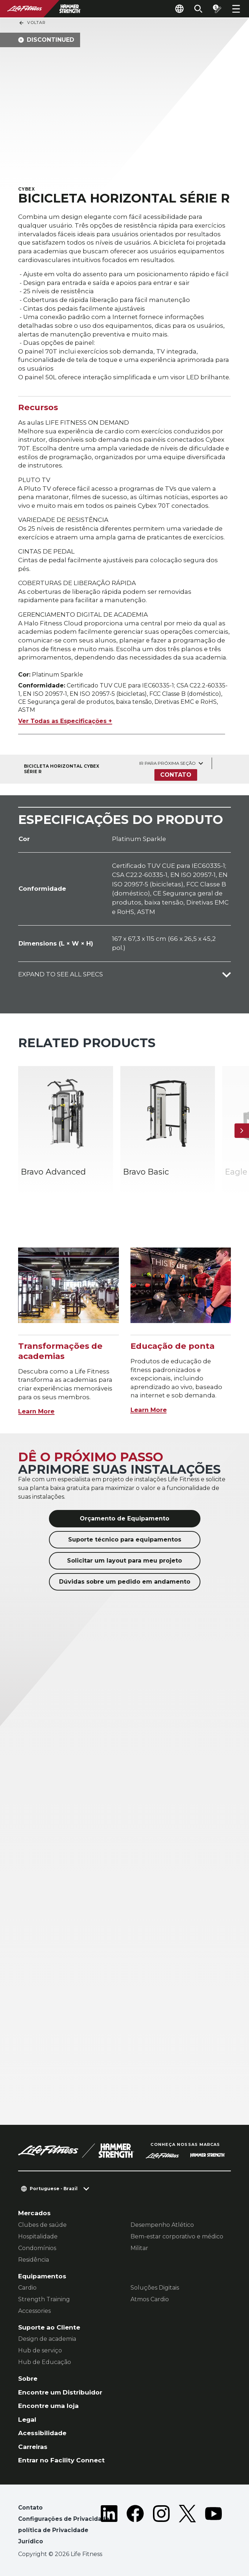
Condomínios (37, 2248)
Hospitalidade (38, 2236)
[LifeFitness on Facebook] (135, 2526)
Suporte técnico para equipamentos (124, 1539)
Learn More (36, 1411)
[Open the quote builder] (217, 8)
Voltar (32, 23)
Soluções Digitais (154, 2287)
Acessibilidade (42, 2433)
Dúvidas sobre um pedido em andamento (124, 1581)
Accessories (34, 2310)
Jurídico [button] (30, 2541)
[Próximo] (242, 1130)
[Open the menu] (236, 8)
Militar (139, 2248)
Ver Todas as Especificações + (65, 721)
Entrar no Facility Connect (61, 2460)
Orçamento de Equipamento (124, 1518)
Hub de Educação (44, 2362)
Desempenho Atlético (162, 2224)
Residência (33, 2259)
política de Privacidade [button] (53, 2530)
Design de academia (47, 2338)
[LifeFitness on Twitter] (187, 2526)
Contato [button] (30, 2507)
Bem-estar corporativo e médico (176, 2236)
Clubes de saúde (42, 2224)
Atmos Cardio (149, 2299)
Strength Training (44, 2299)
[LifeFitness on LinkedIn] (109, 2526)
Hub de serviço (40, 2350)
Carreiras (32, 2446)
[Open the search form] (198, 8)
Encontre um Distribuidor (60, 2392)
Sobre (27, 2378)
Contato (175, 774)
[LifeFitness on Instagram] (161, 2526)
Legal (27, 2419)
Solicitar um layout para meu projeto (124, 1560)
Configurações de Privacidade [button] (63, 2518)
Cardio (27, 2287)
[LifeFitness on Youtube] (213, 2526)
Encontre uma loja (48, 2405)
